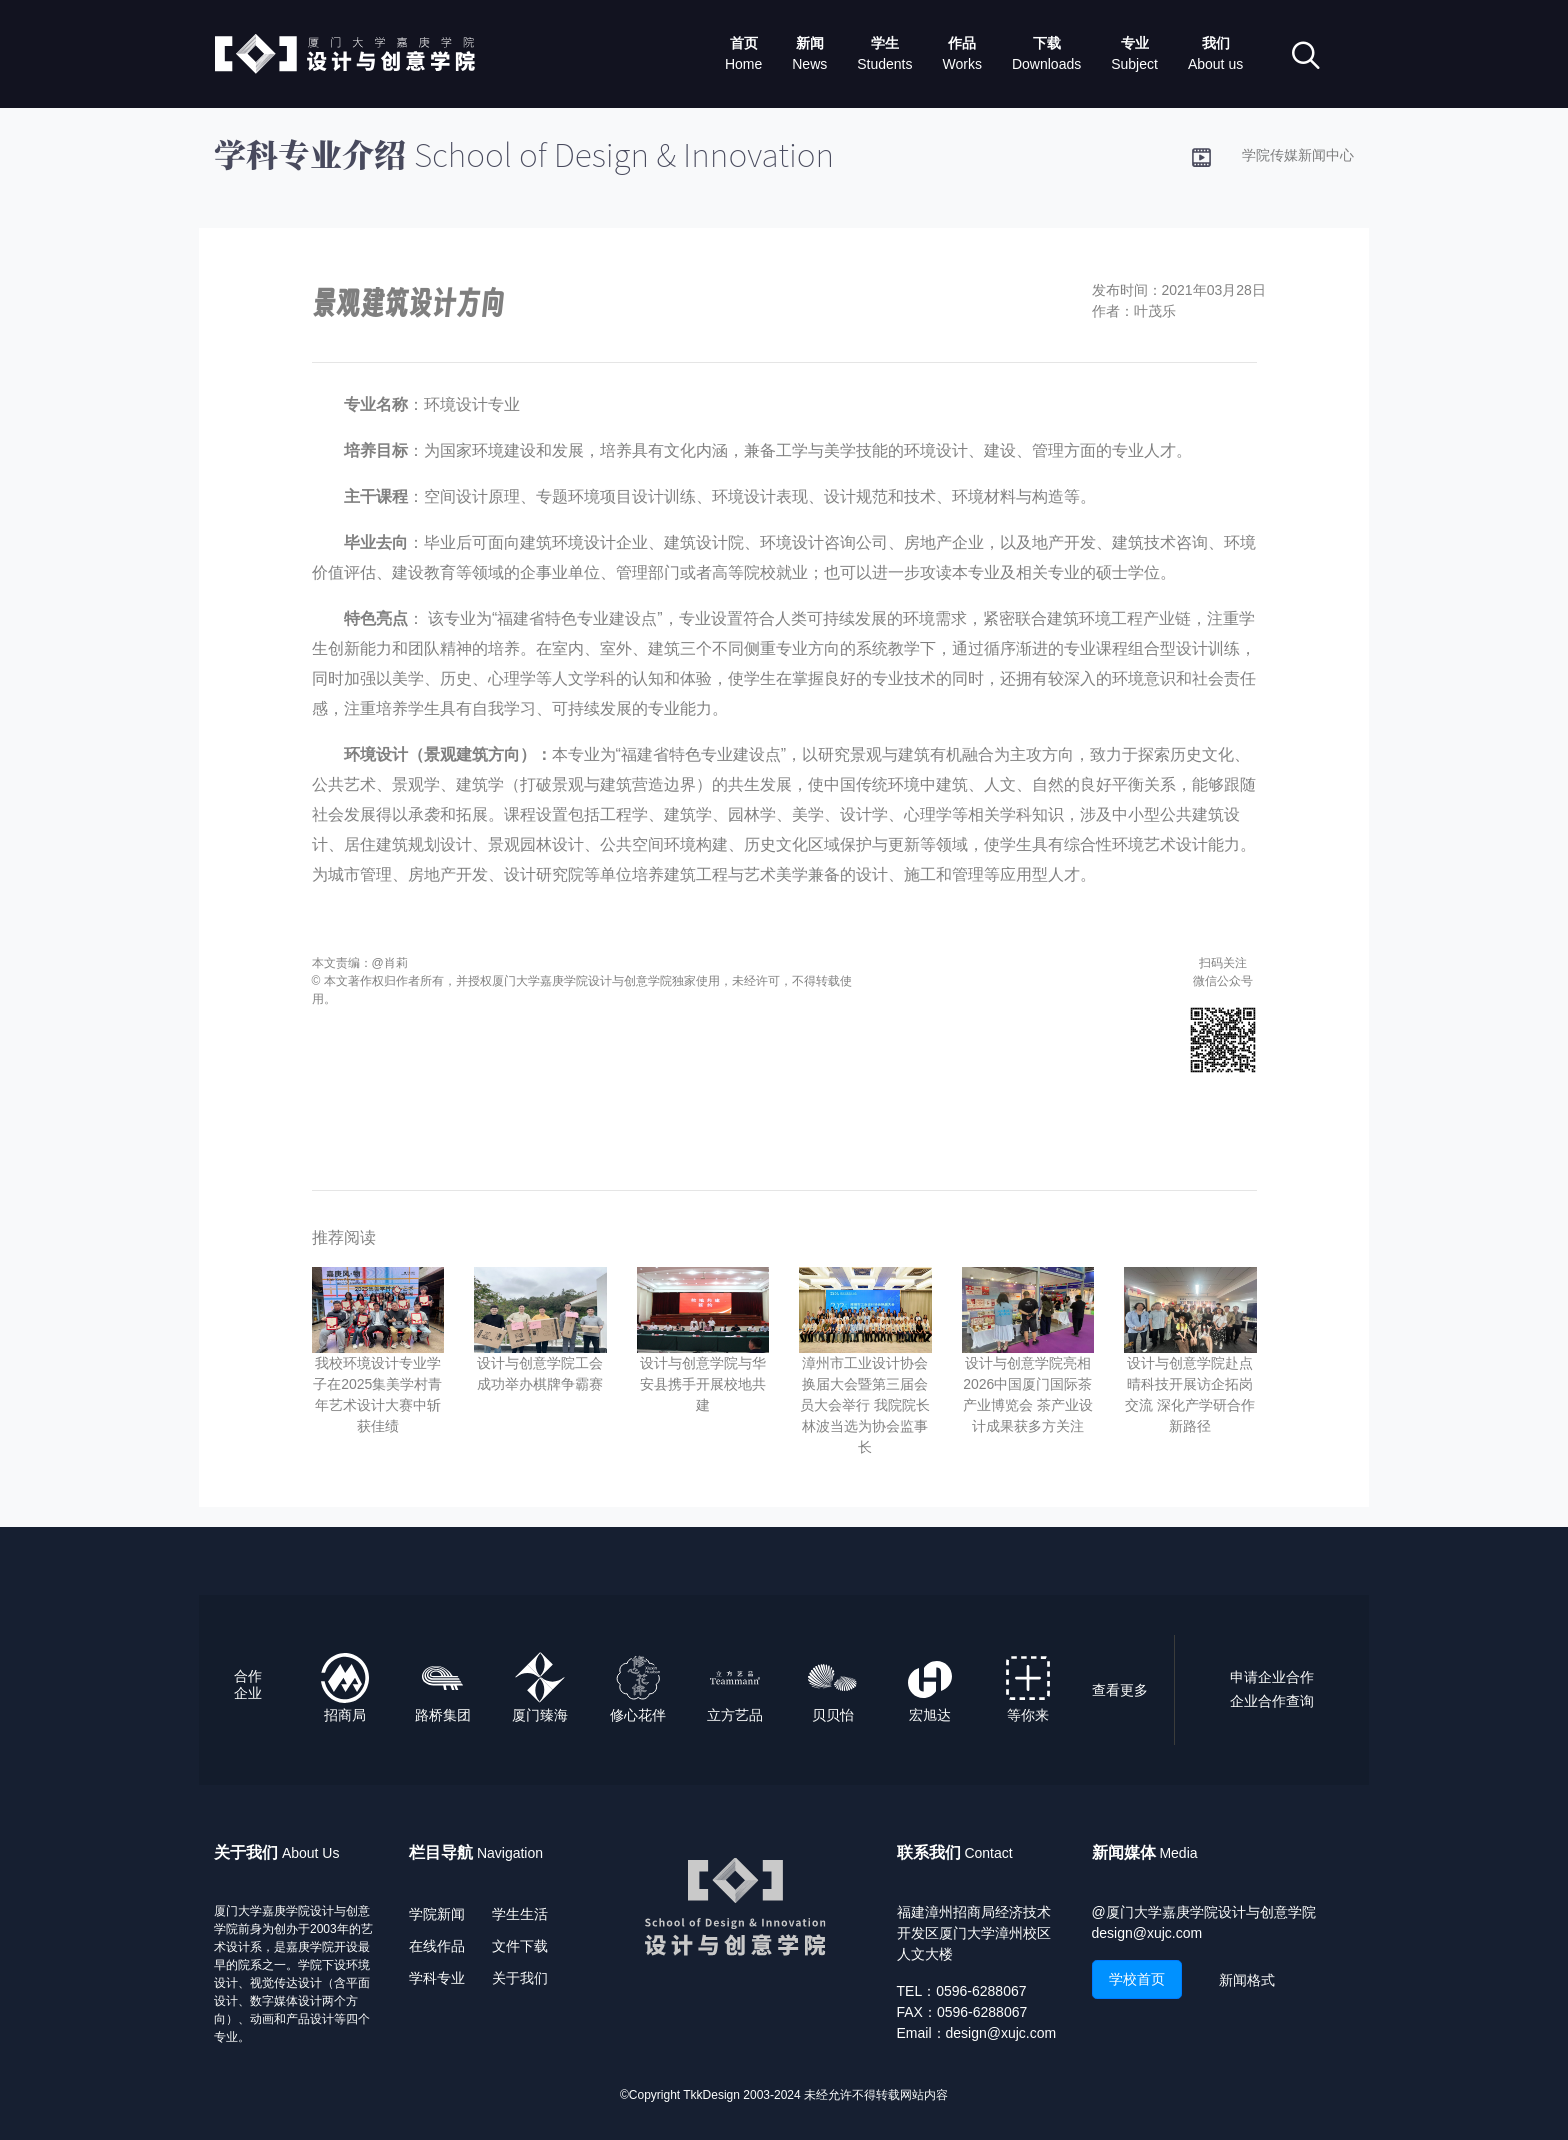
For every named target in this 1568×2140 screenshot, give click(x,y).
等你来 (1028, 1715)
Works (962, 64)
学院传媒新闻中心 (1298, 155)
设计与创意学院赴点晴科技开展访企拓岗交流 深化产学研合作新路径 (1190, 1394)
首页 (744, 43)
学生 (885, 43)
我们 (1216, 43)
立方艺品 (735, 1715)
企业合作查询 (1272, 1701)
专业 (1135, 43)
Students (884, 64)
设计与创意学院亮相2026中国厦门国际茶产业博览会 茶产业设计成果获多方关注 (1028, 1394)
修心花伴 (638, 1715)
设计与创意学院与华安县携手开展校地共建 (703, 1384)
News (809, 64)
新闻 (810, 43)
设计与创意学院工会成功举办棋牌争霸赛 (540, 1373)
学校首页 (1137, 1979)
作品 (962, 43)
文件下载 (520, 1946)
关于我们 (520, 1978)
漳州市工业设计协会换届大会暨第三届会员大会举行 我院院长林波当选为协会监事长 (865, 1405)
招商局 (345, 1715)
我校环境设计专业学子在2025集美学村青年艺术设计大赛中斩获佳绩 (377, 1394)
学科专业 (437, 1978)
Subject (1134, 64)
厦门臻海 (540, 1715)
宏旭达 (930, 1715)
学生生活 (520, 1914)
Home (743, 64)
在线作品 (437, 1946)
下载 (1047, 43)
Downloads (1046, 64)
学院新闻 (437, 1914)
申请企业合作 (1272, 1677)
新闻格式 (1247, 1980)
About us (1215, 64)
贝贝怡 (833, 1715)
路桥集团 (443, 1715)
